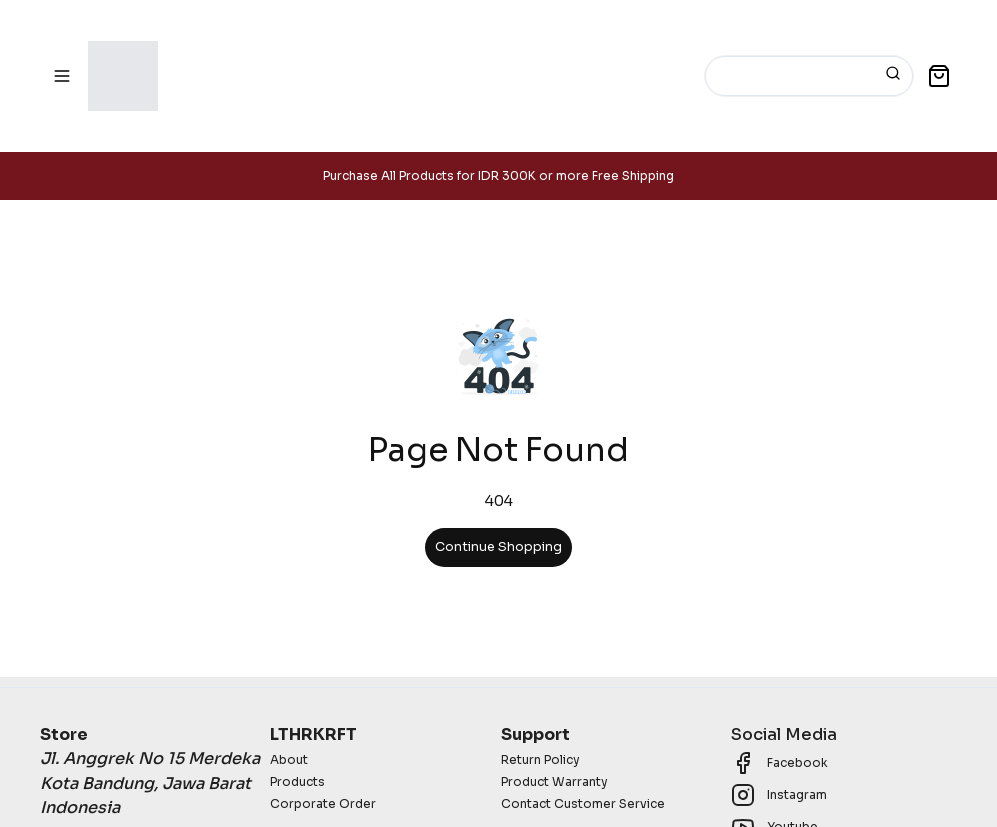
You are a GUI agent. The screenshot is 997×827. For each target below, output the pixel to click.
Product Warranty (554, 781)
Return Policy (540, 759)
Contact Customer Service (583, 803)
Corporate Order (323, 803)
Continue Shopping (498, 547)
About (289, 759)
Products (297, 781)
